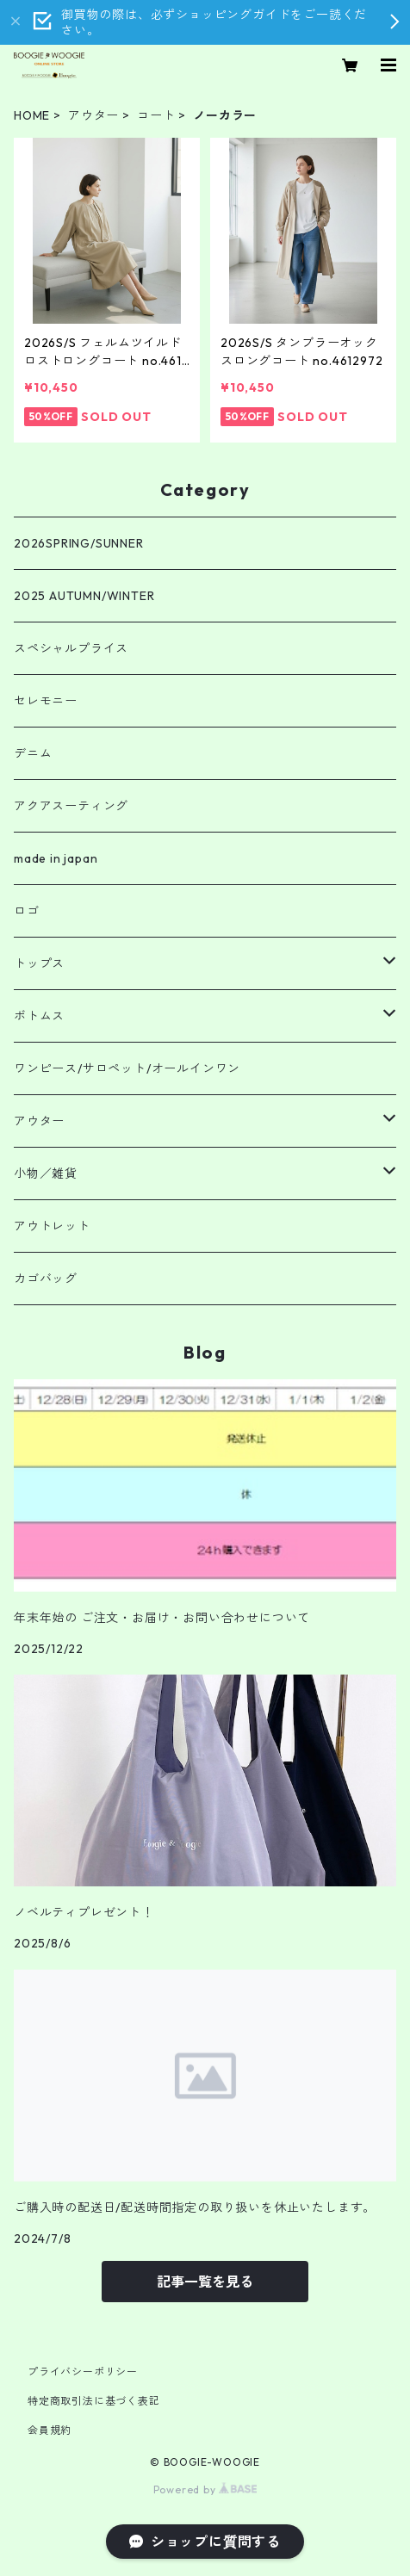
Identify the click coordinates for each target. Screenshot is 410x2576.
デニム (33, 753)
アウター (93, 115)
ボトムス (39, 1016)
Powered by (205, 2489)
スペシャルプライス (71, 648)
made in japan (55, 858)
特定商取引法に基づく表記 (94, 2400)
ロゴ (27, 911)
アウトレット (52, 1226)
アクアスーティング (71, 806)
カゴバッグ (46, 1278)
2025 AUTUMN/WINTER (84, 596)
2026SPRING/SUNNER (79, 543)
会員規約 (49, 2430)
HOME (32, 115)
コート (156, 115)
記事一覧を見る (205, 2281)
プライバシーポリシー (83, 2371)
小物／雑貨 (46, 1173)
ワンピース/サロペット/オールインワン (127, 1068)
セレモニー (46, 701)
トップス (39, 963)
